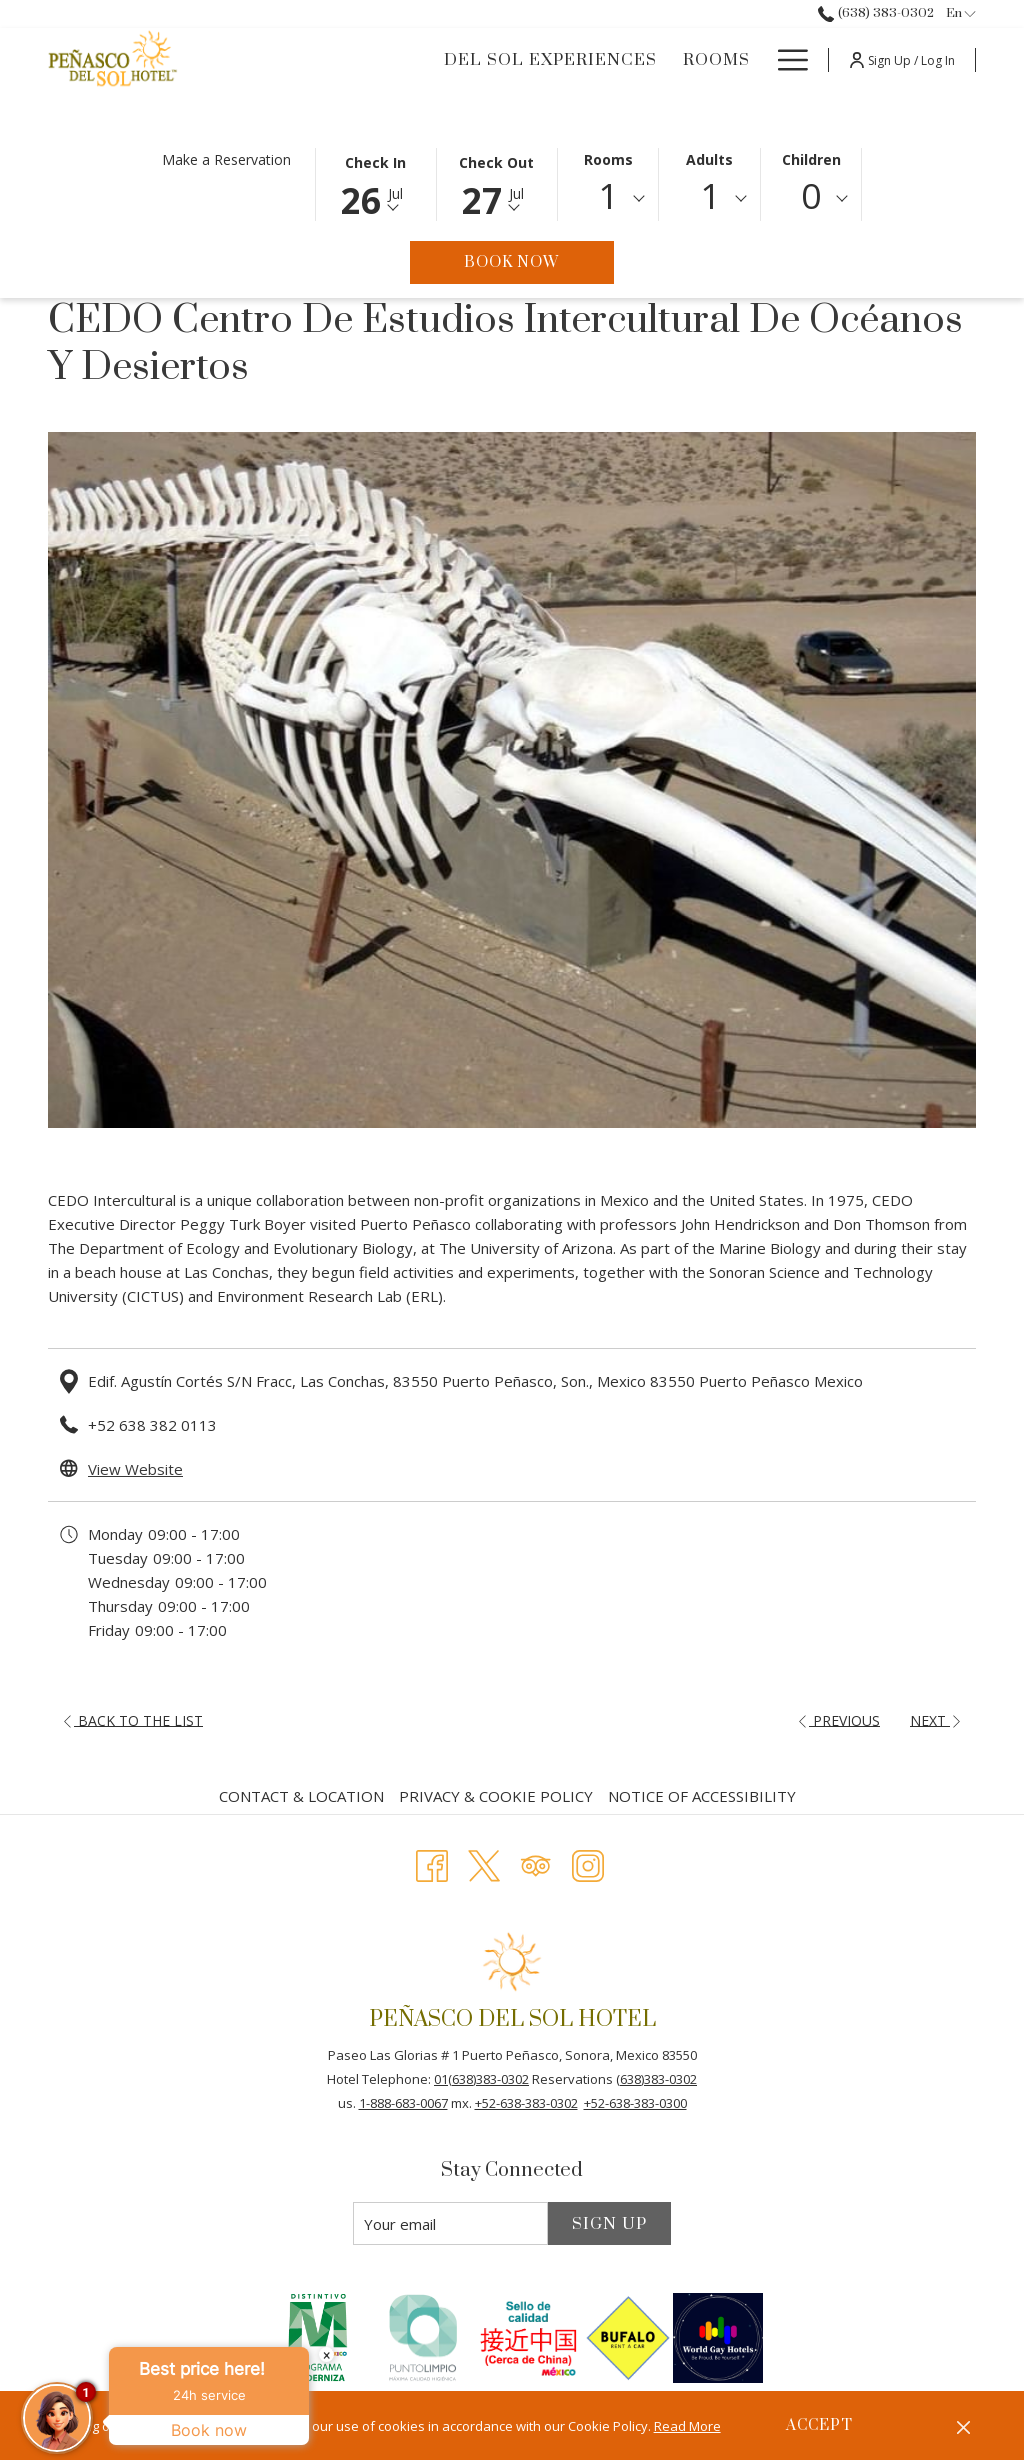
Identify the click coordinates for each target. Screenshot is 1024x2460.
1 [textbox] (608, 195)
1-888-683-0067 (403, 2103)
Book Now (539, 262)
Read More (687, 2426)
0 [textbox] (811, 195)
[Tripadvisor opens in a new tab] (536, 1862)
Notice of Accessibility (702, 1796)
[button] (376, 183)
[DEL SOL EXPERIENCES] (452, 60)
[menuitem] (304, 1796)
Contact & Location (301, 1796)
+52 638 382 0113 (152, 1425)
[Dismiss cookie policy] (963, 2426)
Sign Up (609, 2224)
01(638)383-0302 (481, 2079)
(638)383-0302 (656, 2079)
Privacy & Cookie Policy (496, 1796)
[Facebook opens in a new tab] (432, 1862)
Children (811, 159)
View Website (135, 1469)
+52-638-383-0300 (635, 2103)
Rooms (608, 159)
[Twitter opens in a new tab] (484, 1862)
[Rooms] (619, 60)
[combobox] (608, 199)
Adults (709, 159)
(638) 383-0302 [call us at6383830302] (875, 13)
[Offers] (714, 60)
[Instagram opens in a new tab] (588, 1862)
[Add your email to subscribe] (450, 2223)
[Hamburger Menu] (785, 60)
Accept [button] (819, 2425)
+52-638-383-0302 (526, 2103)
